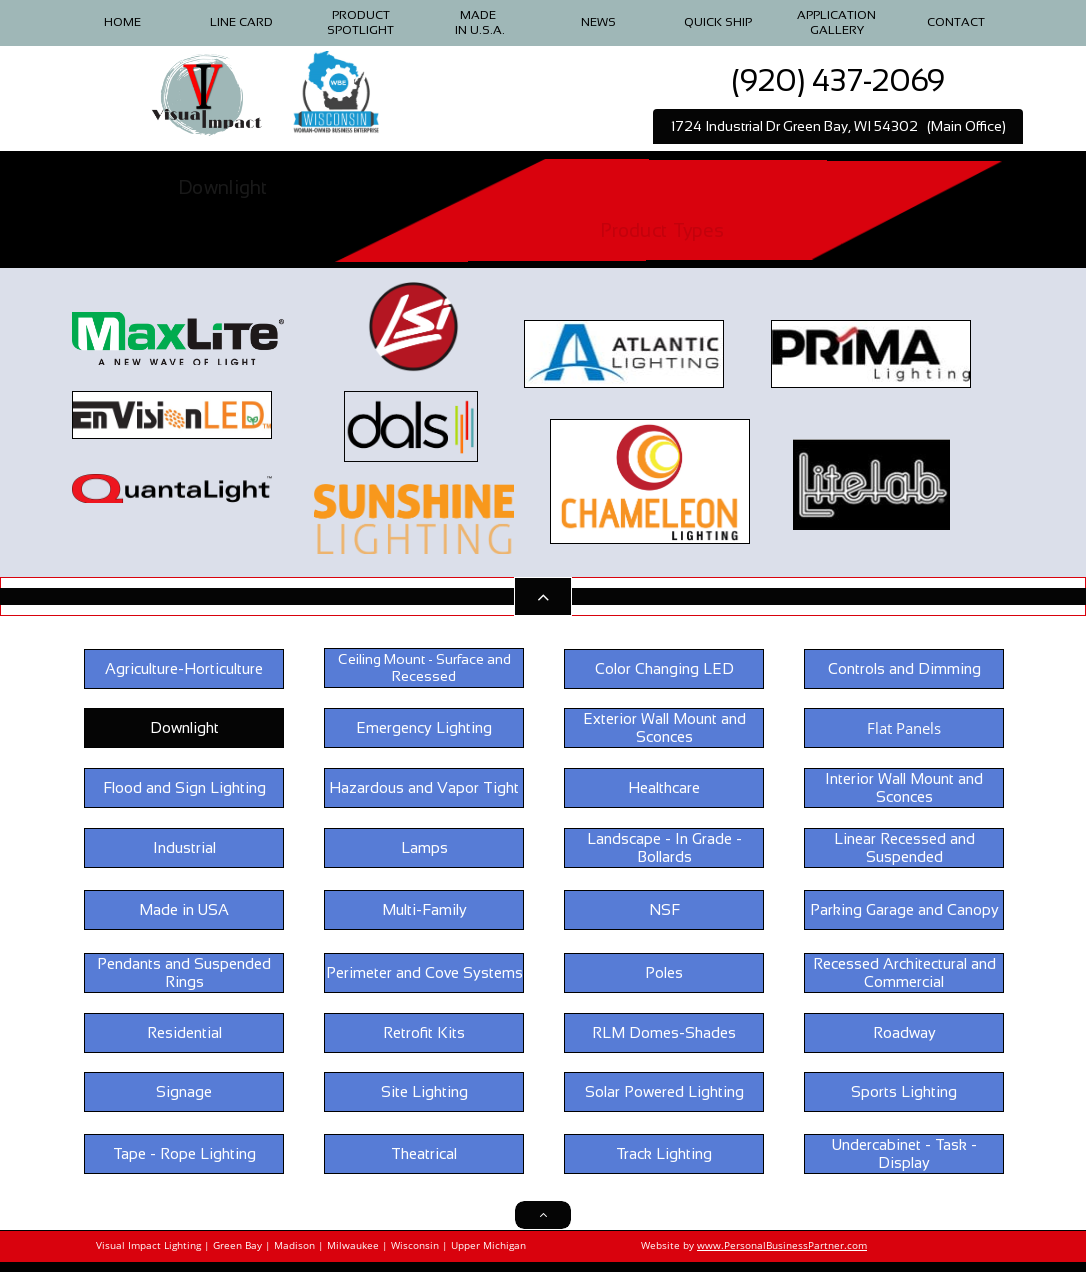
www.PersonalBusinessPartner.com (782, 1245)
